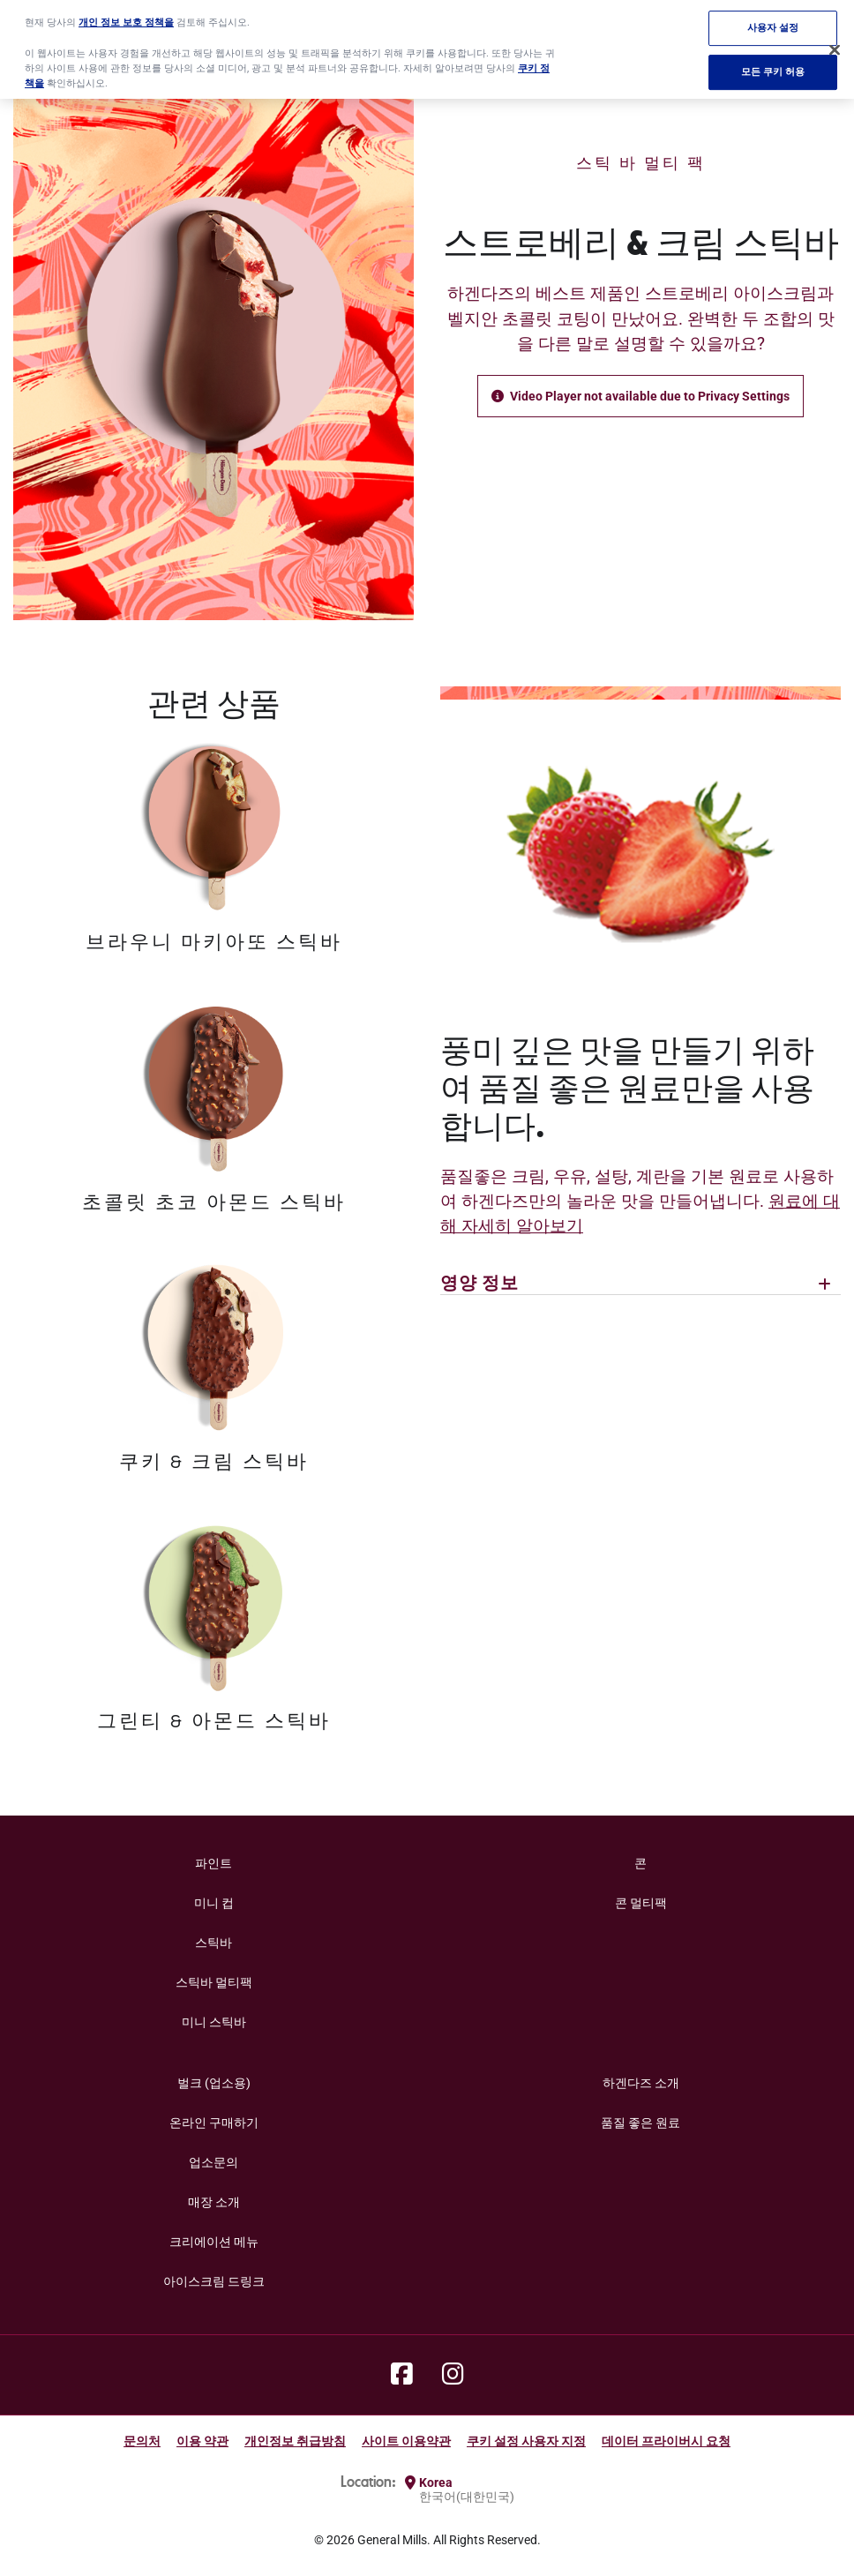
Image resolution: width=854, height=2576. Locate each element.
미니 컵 (214, 1903)
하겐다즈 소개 (641, 2083)
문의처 (142, 2441)
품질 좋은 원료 (640, 2122)
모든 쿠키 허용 (773, 62)
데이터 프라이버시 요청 (666, 2441)
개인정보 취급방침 (295, 2441)
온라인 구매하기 (213, 2122)
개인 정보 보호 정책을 (126, 13)
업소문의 (213, 2162)
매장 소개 (214, 2202)
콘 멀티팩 (641, 1903)
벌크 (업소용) (214, 2083)
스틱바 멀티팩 (214, 1982)
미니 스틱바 (214, 2022)
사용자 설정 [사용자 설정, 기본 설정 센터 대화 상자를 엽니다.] (773, 18)
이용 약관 (202, 2441)
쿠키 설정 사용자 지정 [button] (526, 2441)
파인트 (213, 1863)
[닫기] (834, 40)
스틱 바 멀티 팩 (641, 163)
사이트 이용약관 (406, 2441)
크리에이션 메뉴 (213, 2242)
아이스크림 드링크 (214, 2281)
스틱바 (213, 1943)
